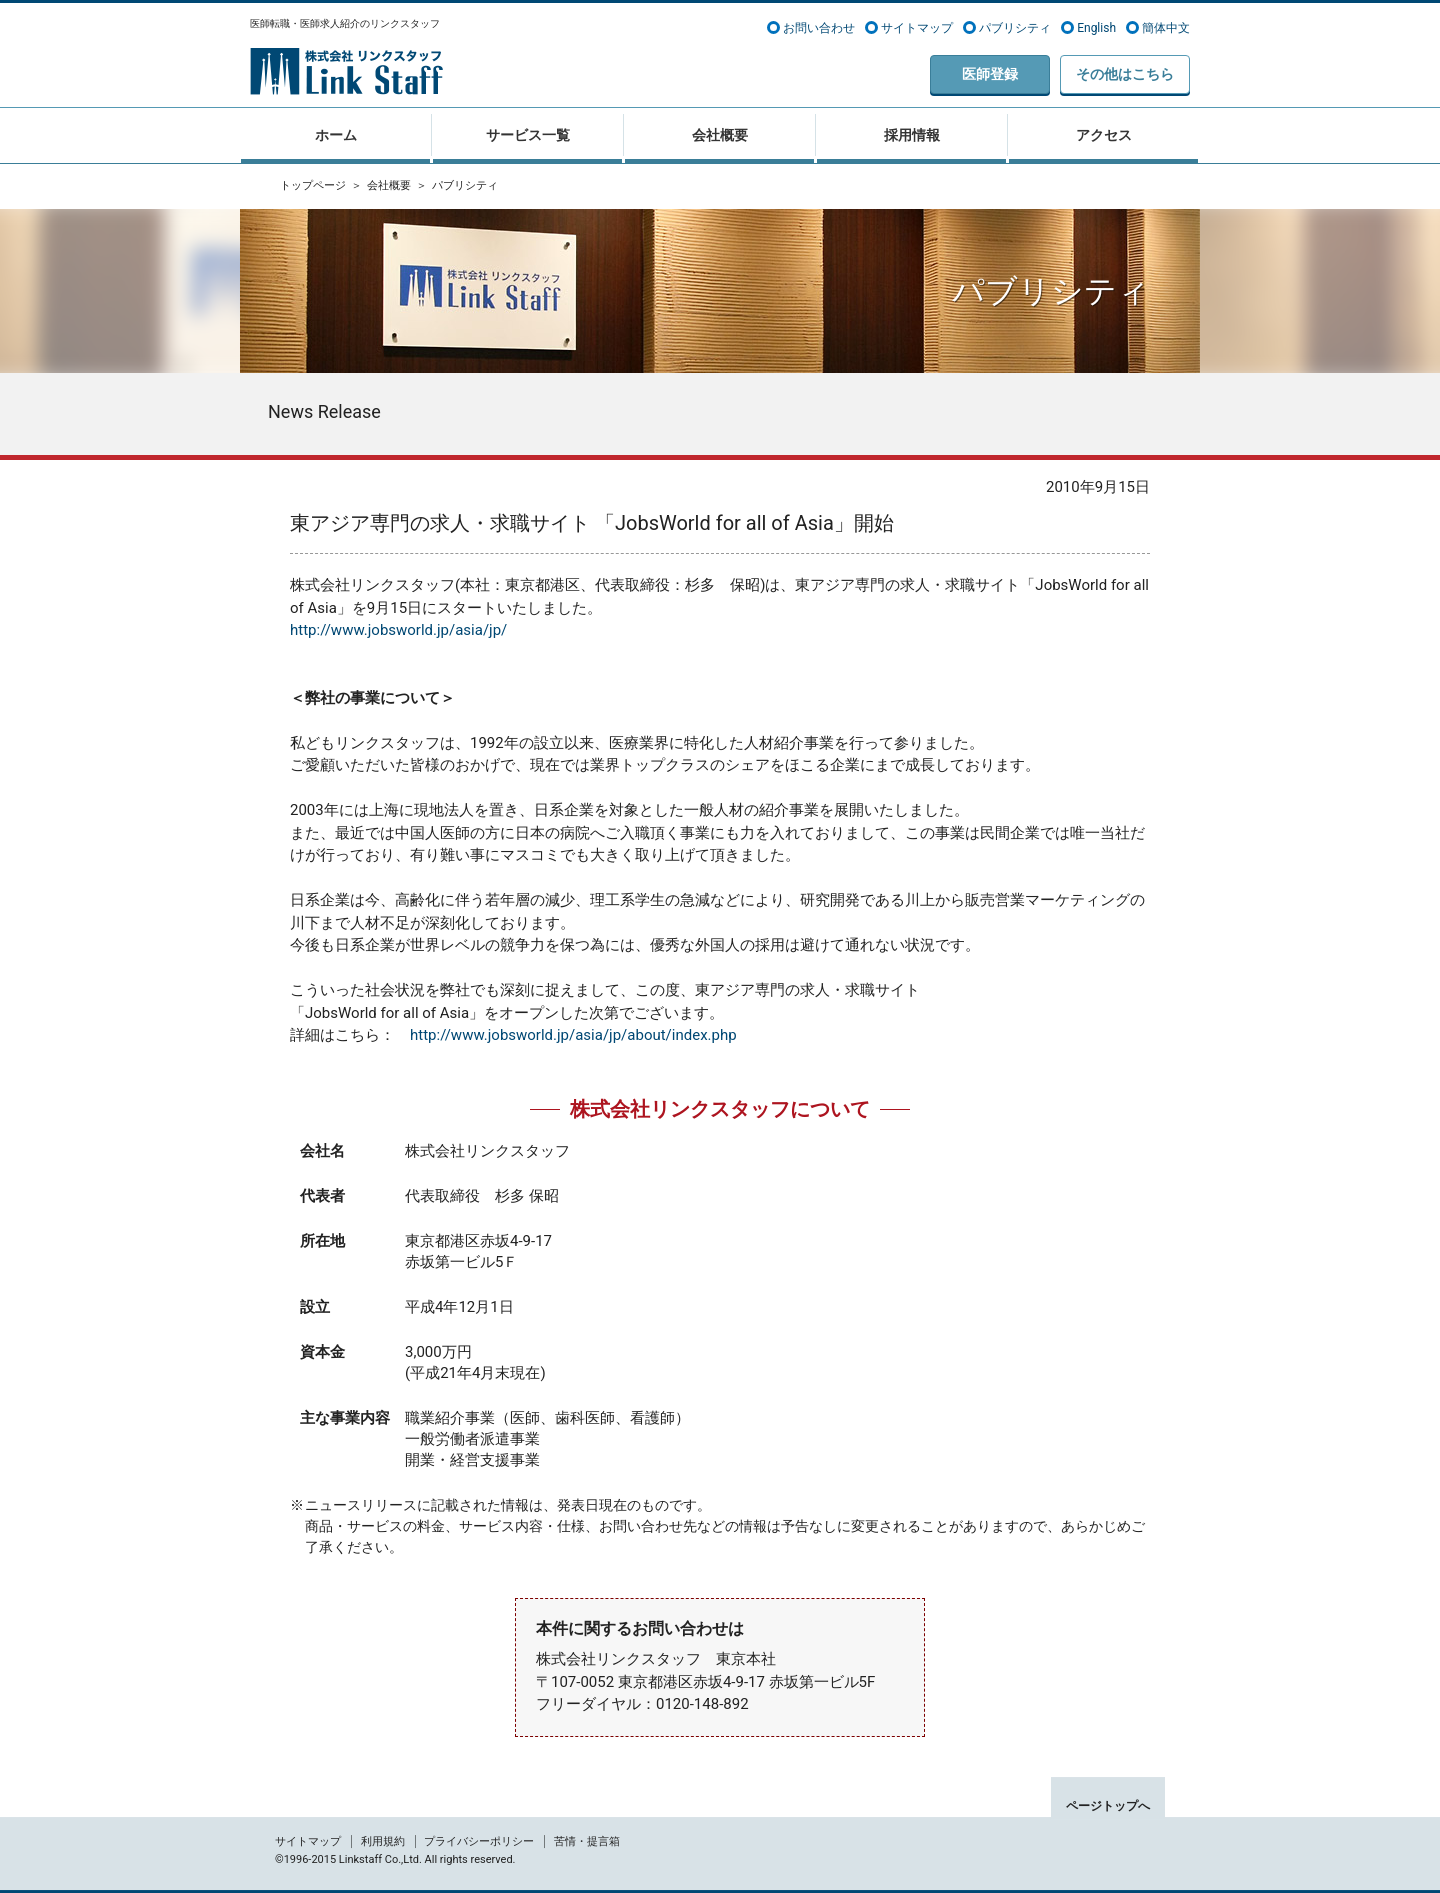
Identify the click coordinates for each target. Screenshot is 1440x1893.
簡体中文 (1166, 28)
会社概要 (389, 185)
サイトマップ (917, 28)
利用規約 (383, 1841)
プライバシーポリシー (479, 1841)
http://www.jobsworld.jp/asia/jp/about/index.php (573, 1035)
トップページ (313, 185)
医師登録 (990, 74)
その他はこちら (1125, 74)
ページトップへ (1108, 1806)
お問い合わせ (819, 28)
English (1096, 28)
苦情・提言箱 (587, 1841)
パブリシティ (1015, 28)
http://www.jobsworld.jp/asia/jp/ (398, 630)
